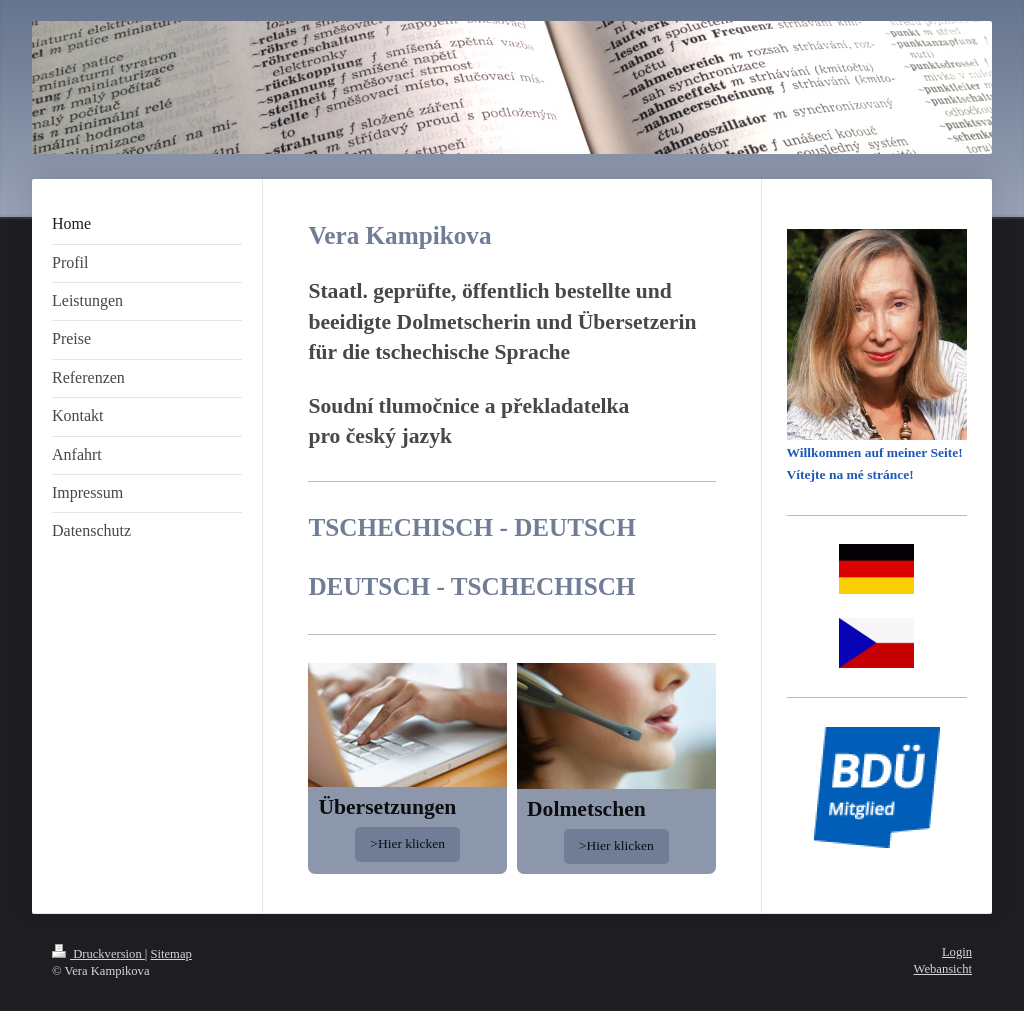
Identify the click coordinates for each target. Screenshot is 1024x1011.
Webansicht (943, 969)
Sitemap (171, 954)
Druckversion (98, 954)
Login (957, 952)
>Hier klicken (407, 843)
